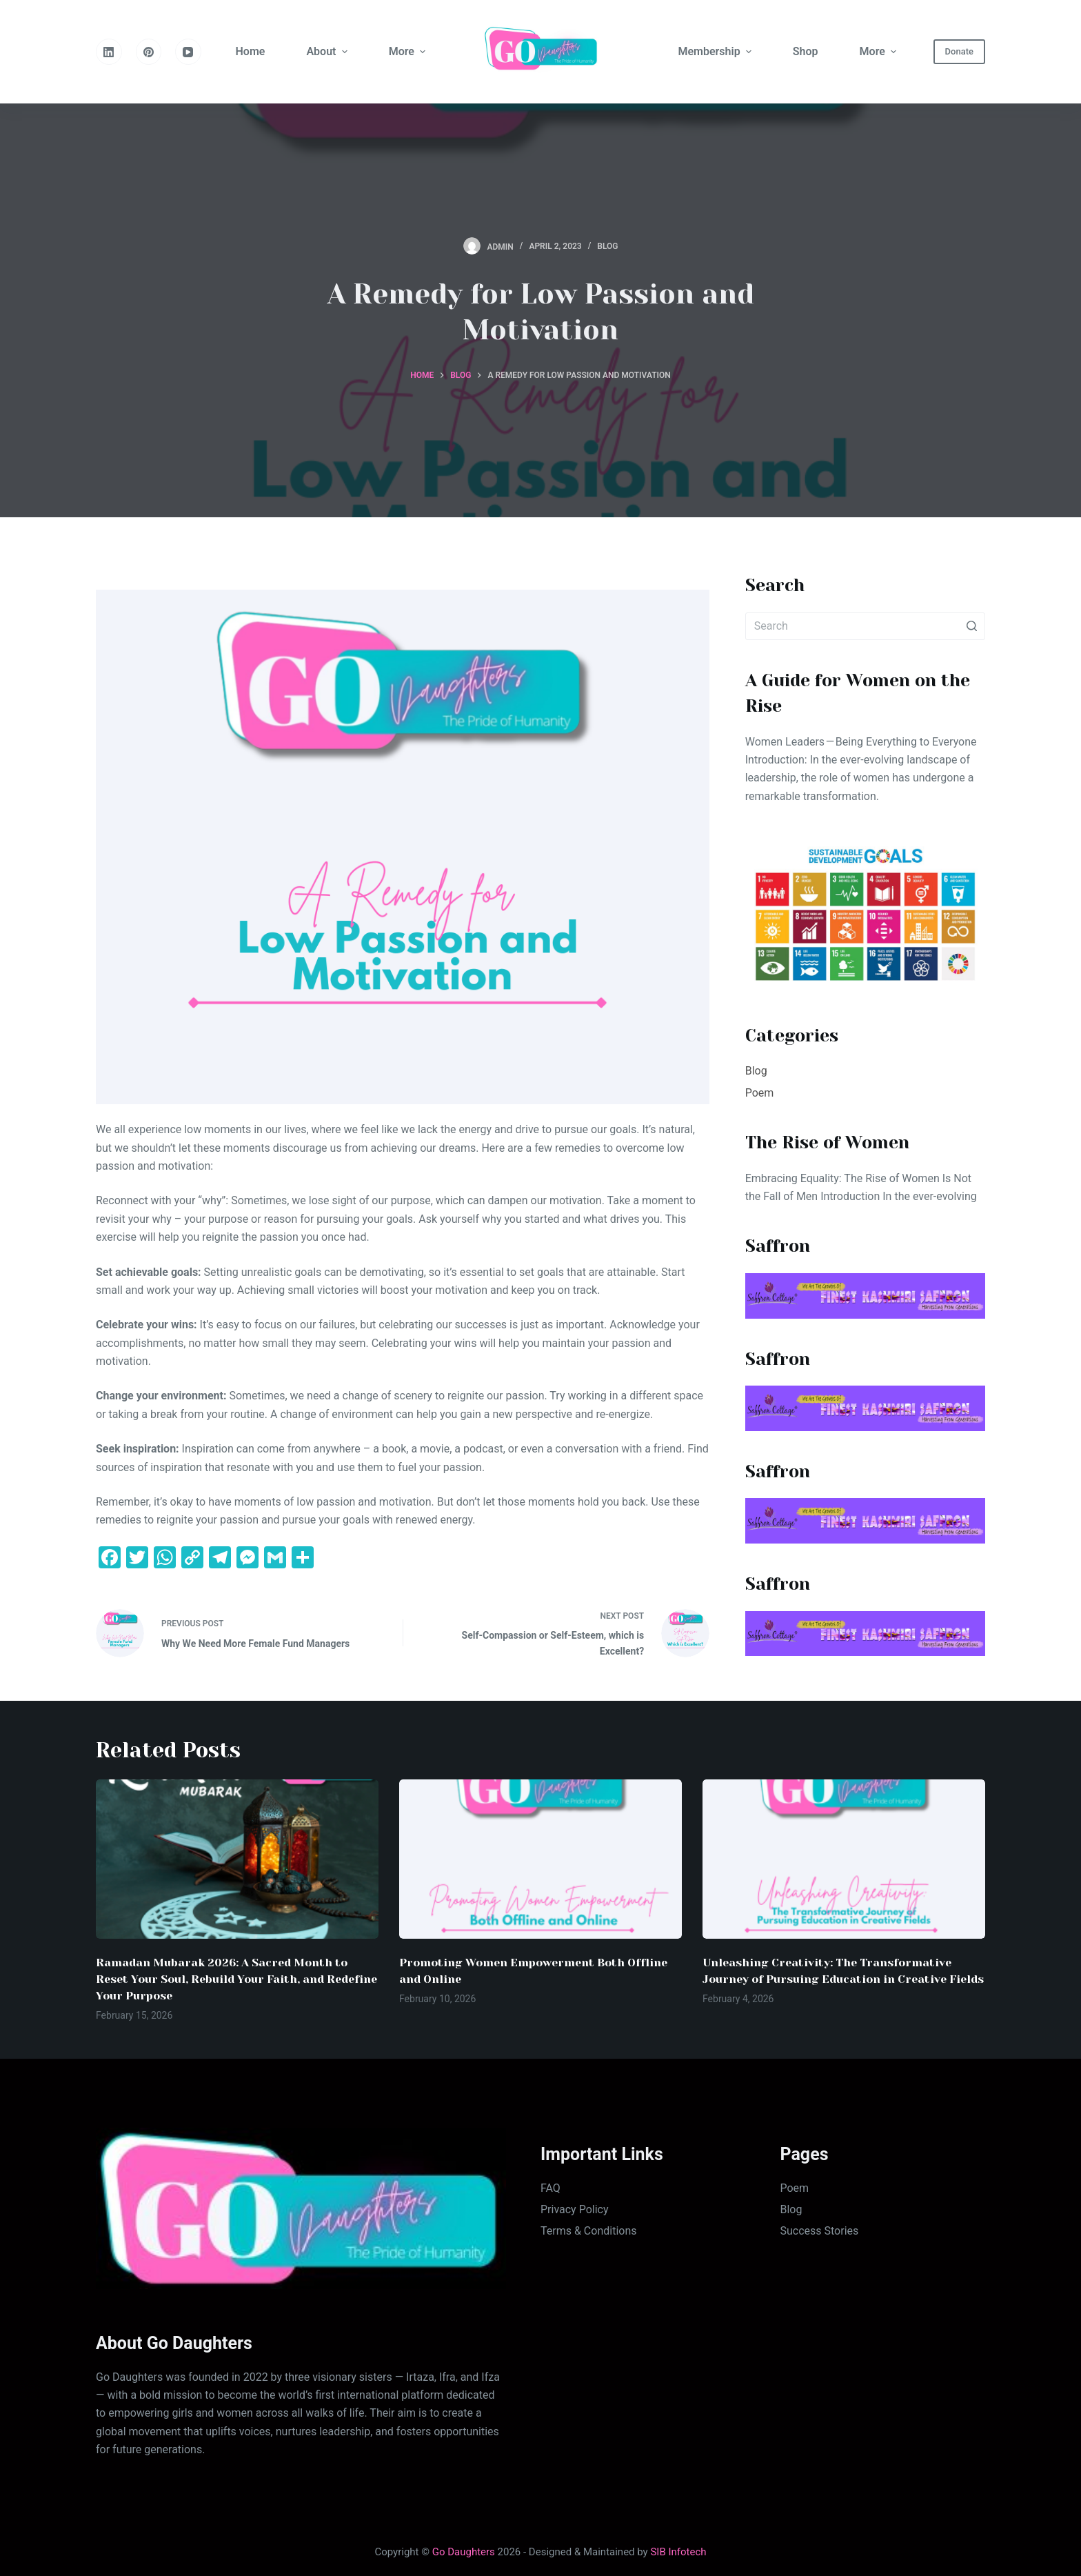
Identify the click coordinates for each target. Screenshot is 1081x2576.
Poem (759, 1092)
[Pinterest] (149, 52)
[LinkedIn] (109, 52)
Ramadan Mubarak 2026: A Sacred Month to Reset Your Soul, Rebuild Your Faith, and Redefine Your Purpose (236, 1979)
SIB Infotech (678, 2552)
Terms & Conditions (588, 2230)
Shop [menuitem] (805, 51)
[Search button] (971, 626)
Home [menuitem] (250, 51)
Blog (607, 246)
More (409, 51)
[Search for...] (865, 626)
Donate (959, 51)
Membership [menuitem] (716, 51)
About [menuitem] (328, 51)
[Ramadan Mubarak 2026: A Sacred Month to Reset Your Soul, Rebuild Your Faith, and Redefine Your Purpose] (237, 1859)
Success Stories (819, 2230)
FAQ (550, 2188)
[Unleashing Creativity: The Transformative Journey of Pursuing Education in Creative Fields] (844, 1859)
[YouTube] (188, 52)
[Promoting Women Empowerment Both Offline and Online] (540, 1859)
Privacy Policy (574, 2209)
